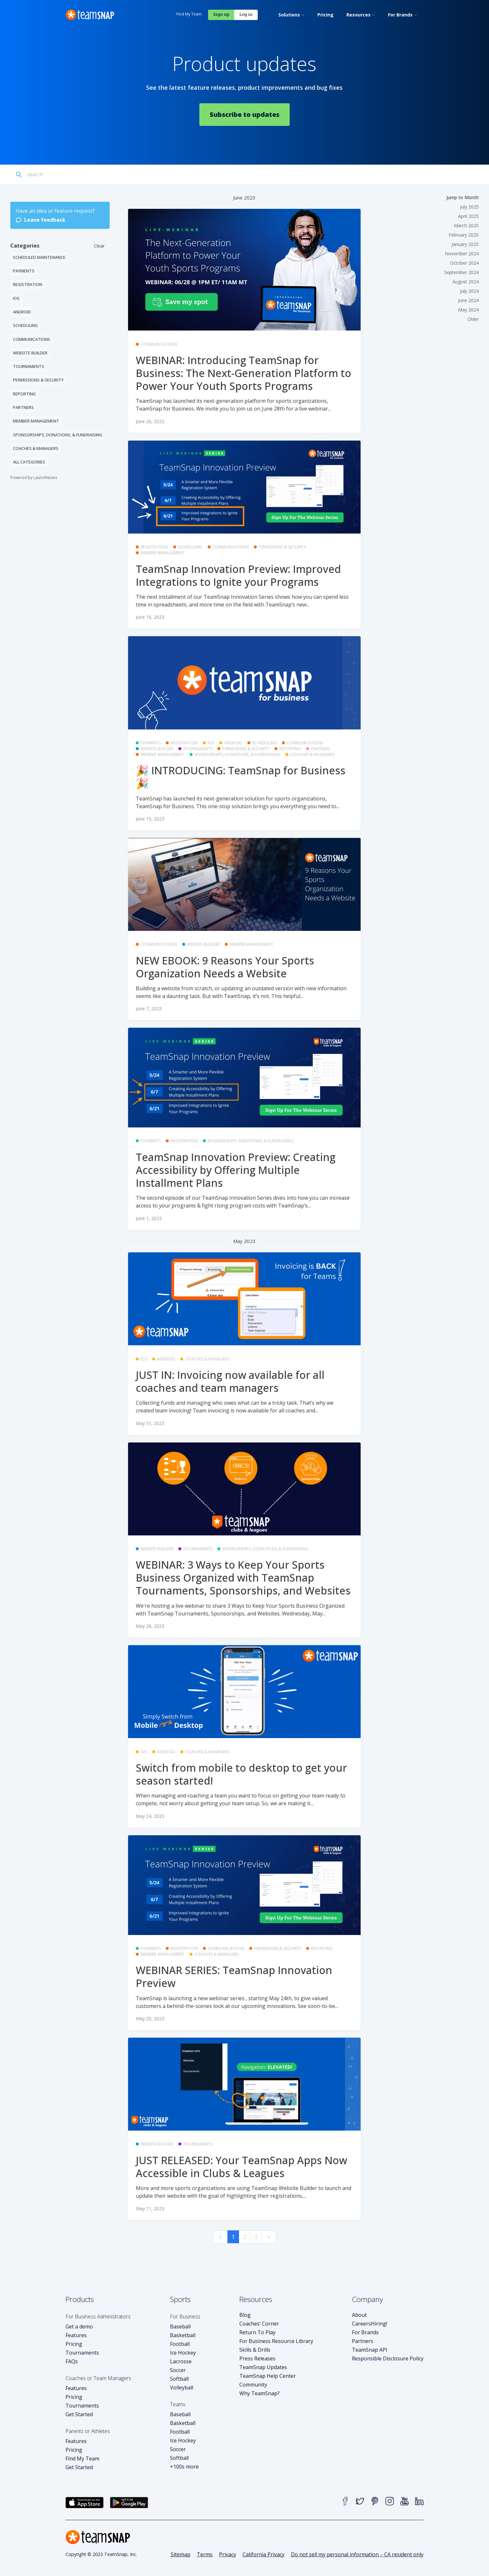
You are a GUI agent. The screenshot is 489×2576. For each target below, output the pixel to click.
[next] (268, 2234)
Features (76, 2332)
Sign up (387, 13)
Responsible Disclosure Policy (388, 2355)
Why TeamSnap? (259, 2390)
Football (180, 2341)
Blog (245, 2312)
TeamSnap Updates (263, 2364)
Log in (411, 13)
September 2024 (461, 270)
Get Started (79, 2411)
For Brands (365, 2329)
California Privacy (263, 2551)
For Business (185, 2313)
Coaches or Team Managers (98, 2375)
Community (253, 2382)
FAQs (71, 2358)
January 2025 (465, 242)
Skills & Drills (254, 2347)
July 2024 (469, 288)
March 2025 (466, 223)
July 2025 (469, 204)
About (359, 2312)
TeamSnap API (369, 2347)
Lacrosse (181, 2358)
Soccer (178, 2367)
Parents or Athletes (87, 2428)
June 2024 (468, 298)
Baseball (180, 2323)
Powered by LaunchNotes (33, 475)
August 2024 (466, 279)
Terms (205, 2551)
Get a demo (79, 2323)
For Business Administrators (98, 2313)
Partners (362, 2338)
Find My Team (354, 12)
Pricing (73, 2341)
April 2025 (468, 213)
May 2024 (468, 307)
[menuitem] (145, 13)
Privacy (227, 2551)
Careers (369, 2321)
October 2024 (464, 260)
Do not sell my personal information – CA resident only (357, 2551)
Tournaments (82, 2350)
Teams (177, 2401)
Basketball (182, 2332)
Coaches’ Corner (259, 2321)
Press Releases (257, 2355)
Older (473, 316)
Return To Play (257, 2329)
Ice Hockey (183, 2350)
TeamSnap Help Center (267, 2373)
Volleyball (181, 2384)
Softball (179, 2376)
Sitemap (180, 2551)
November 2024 (462, 251)
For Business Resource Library (276, 2338)
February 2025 (464, 232)
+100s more (184, 2464)
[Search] (56, 172)
